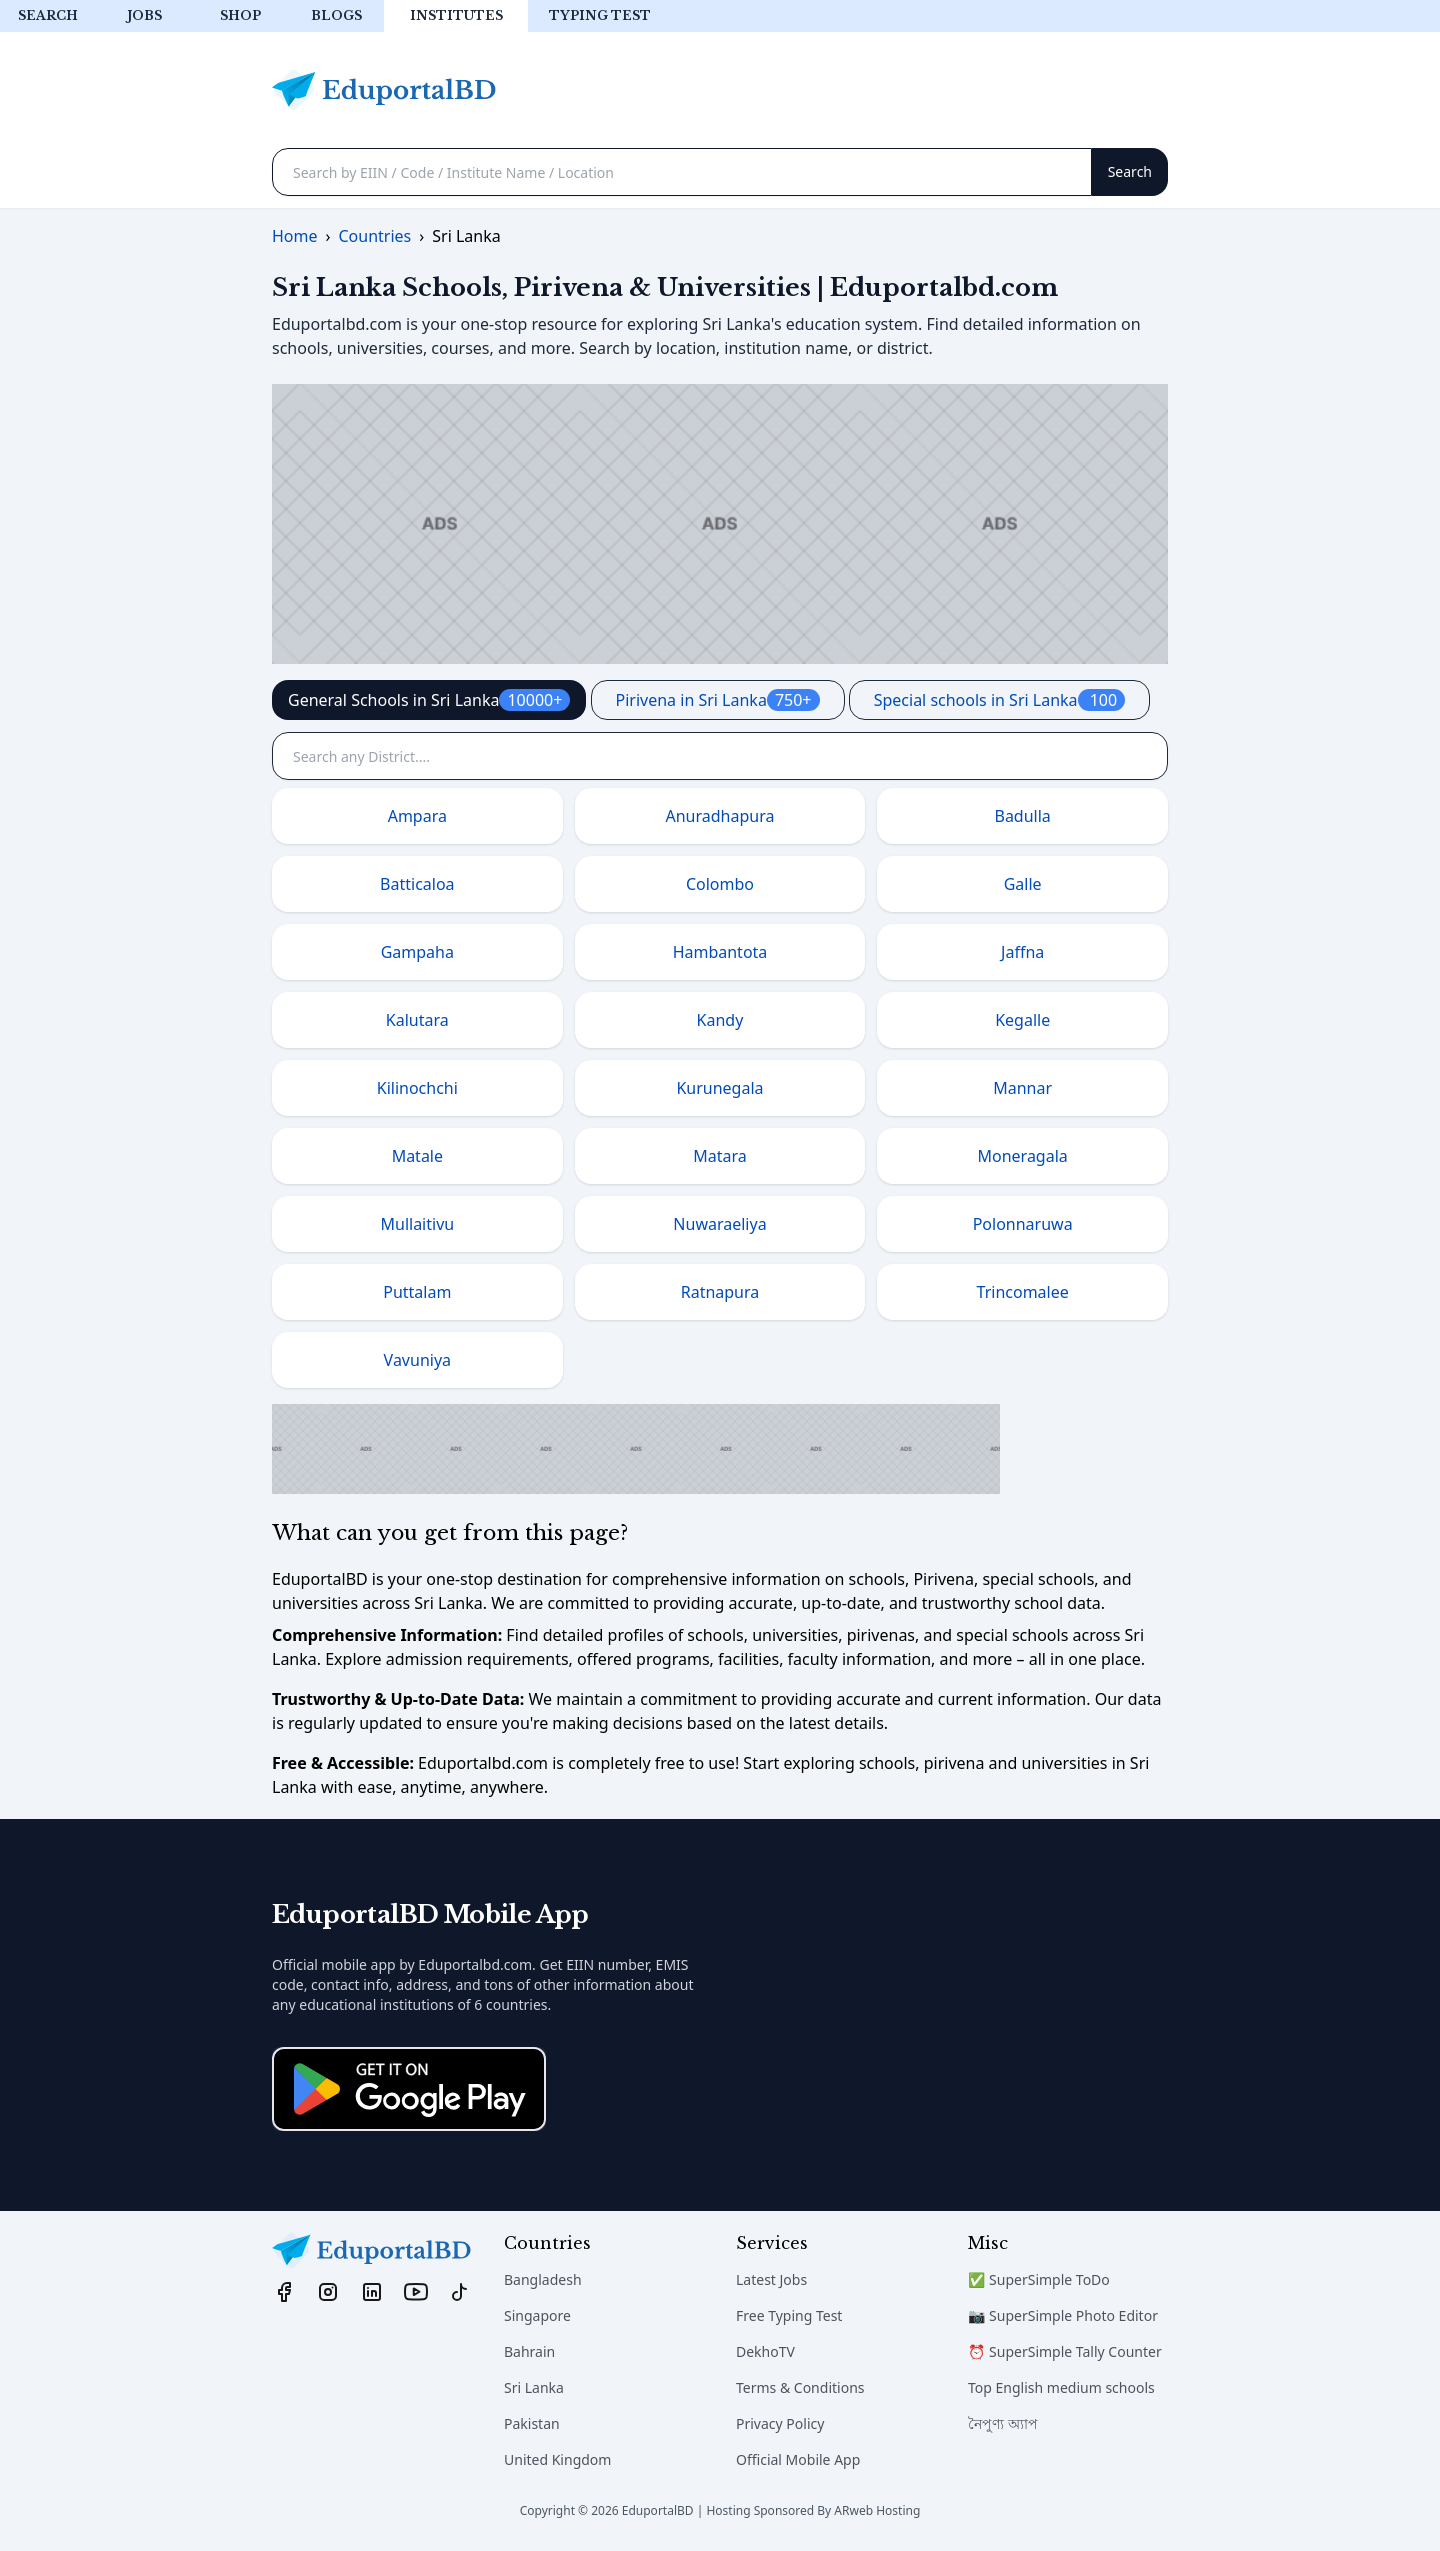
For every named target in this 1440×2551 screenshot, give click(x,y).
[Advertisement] (720, 524)
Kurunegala (719, 1088)
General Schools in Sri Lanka (429, 700)
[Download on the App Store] (409, 2089)
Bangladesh (543, 2279)
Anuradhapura (720, 816)
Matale (417, 1156)
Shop (240, 15)
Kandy (720, 1020)
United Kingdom (557, 2459)
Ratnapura (720, 1292)
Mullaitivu (417, 1224)
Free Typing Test (789, 2315)
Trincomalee (1023, 1292)
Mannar (1022, 1088)
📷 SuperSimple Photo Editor (1063, 2315)
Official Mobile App (798, 2459)
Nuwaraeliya (719, 1224)
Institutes (456, 15)
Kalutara (417, 1020)
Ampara (417, 816)
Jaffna (1022, 952)
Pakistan (532, 2423)
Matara (720, 1156)
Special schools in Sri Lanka (1000, 700)
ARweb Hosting (877, 2510)
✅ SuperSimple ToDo (1039, 2279)
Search (48, 15)
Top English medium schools (1061, 2387)
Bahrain (529, 2351)
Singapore (537, 2315)
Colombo (720, 884)
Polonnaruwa (1023, 1224)
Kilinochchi (417, 1088)
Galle (1023, 884)
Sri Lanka (534, 2387)
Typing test (600, 15)
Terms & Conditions (800, 2387)
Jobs (144, 15)
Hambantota (720, 952)
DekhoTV (765, 2351)
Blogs (336, 15)
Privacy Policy (780, 2423)
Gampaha (417, 952)
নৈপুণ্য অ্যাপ (1003, 2423)
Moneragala (1023, 1156)
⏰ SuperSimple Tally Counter (1065, 2351)
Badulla (1022, 816)
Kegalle (1022, 1020)
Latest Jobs (771, 2279)
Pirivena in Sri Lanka (718, 700)
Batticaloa (417, 884)
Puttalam (417, 1292)
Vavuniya (417, 1360)
